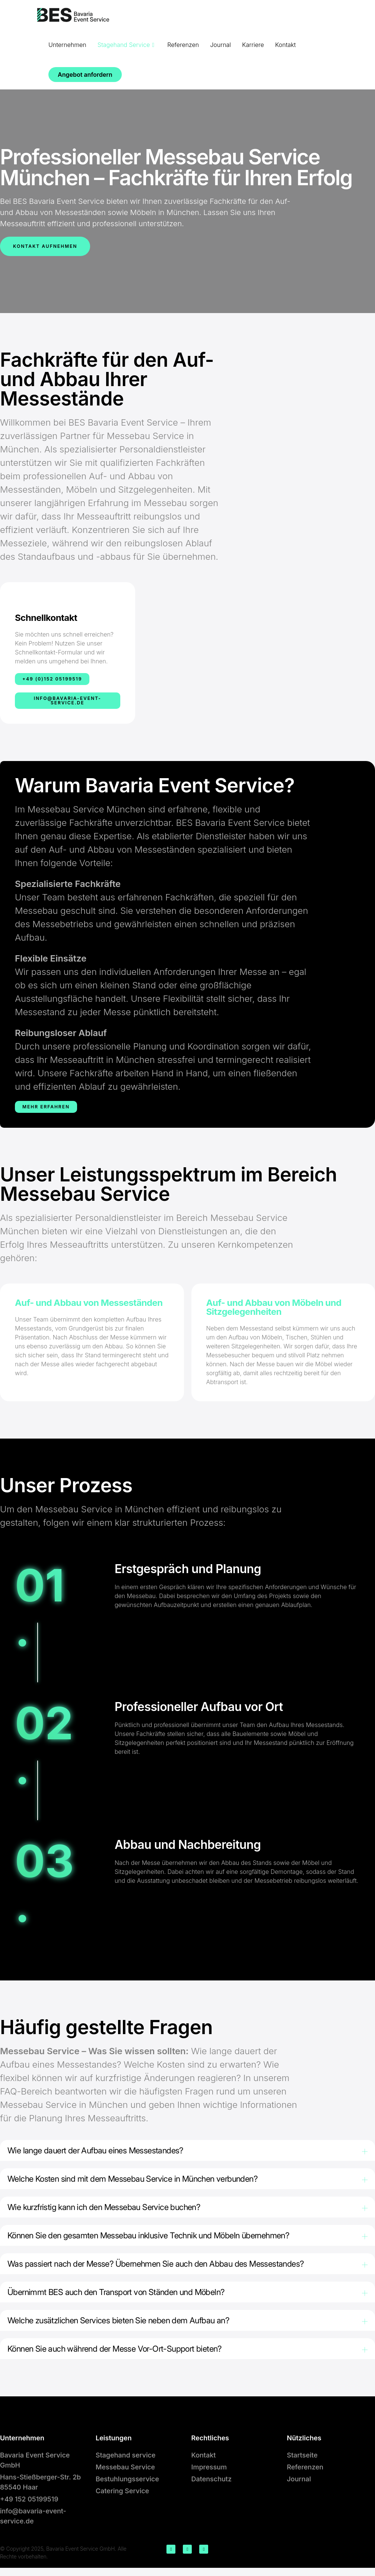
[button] (187, 2151)
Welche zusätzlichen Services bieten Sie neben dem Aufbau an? (127, 2326)
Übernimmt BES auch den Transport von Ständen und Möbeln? (124, 2297)
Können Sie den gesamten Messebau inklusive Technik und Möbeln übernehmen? (159, 2238)
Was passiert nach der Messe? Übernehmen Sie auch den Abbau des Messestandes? (168, 2268)
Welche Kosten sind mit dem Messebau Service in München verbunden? (142, 2180)
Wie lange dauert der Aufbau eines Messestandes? (102, 2150)
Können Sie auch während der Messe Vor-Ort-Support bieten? (123, 2356)
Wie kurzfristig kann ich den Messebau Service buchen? (111, 2209)
